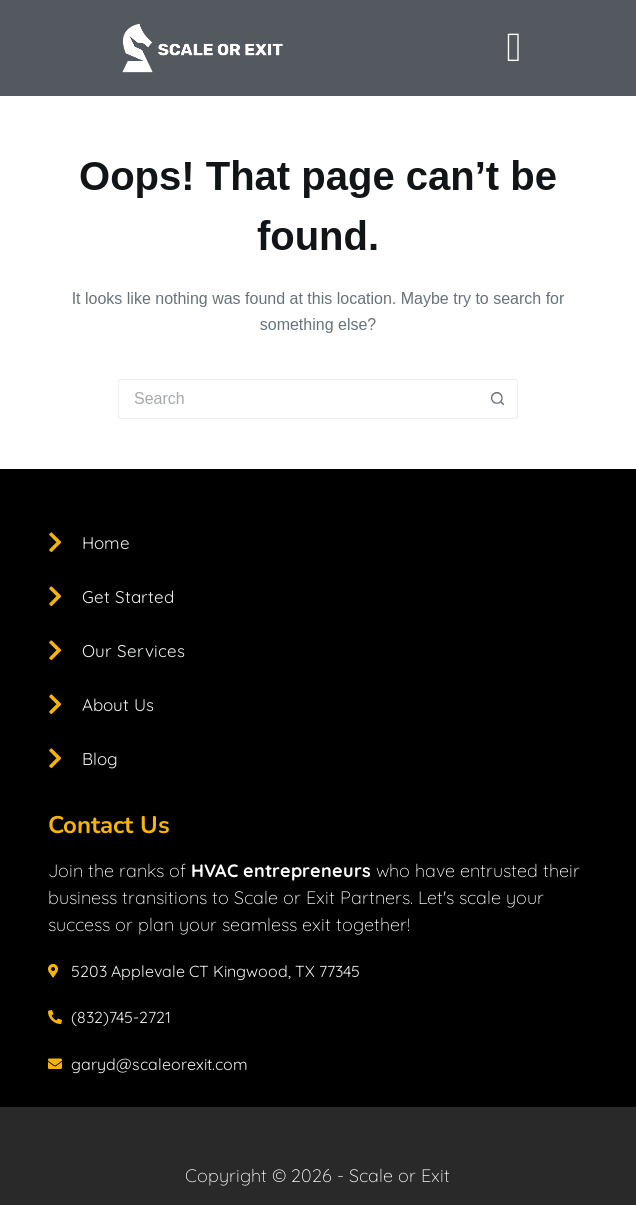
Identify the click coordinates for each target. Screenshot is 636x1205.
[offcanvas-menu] (513, 48)
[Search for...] (298, 399)
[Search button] (498, 399)
